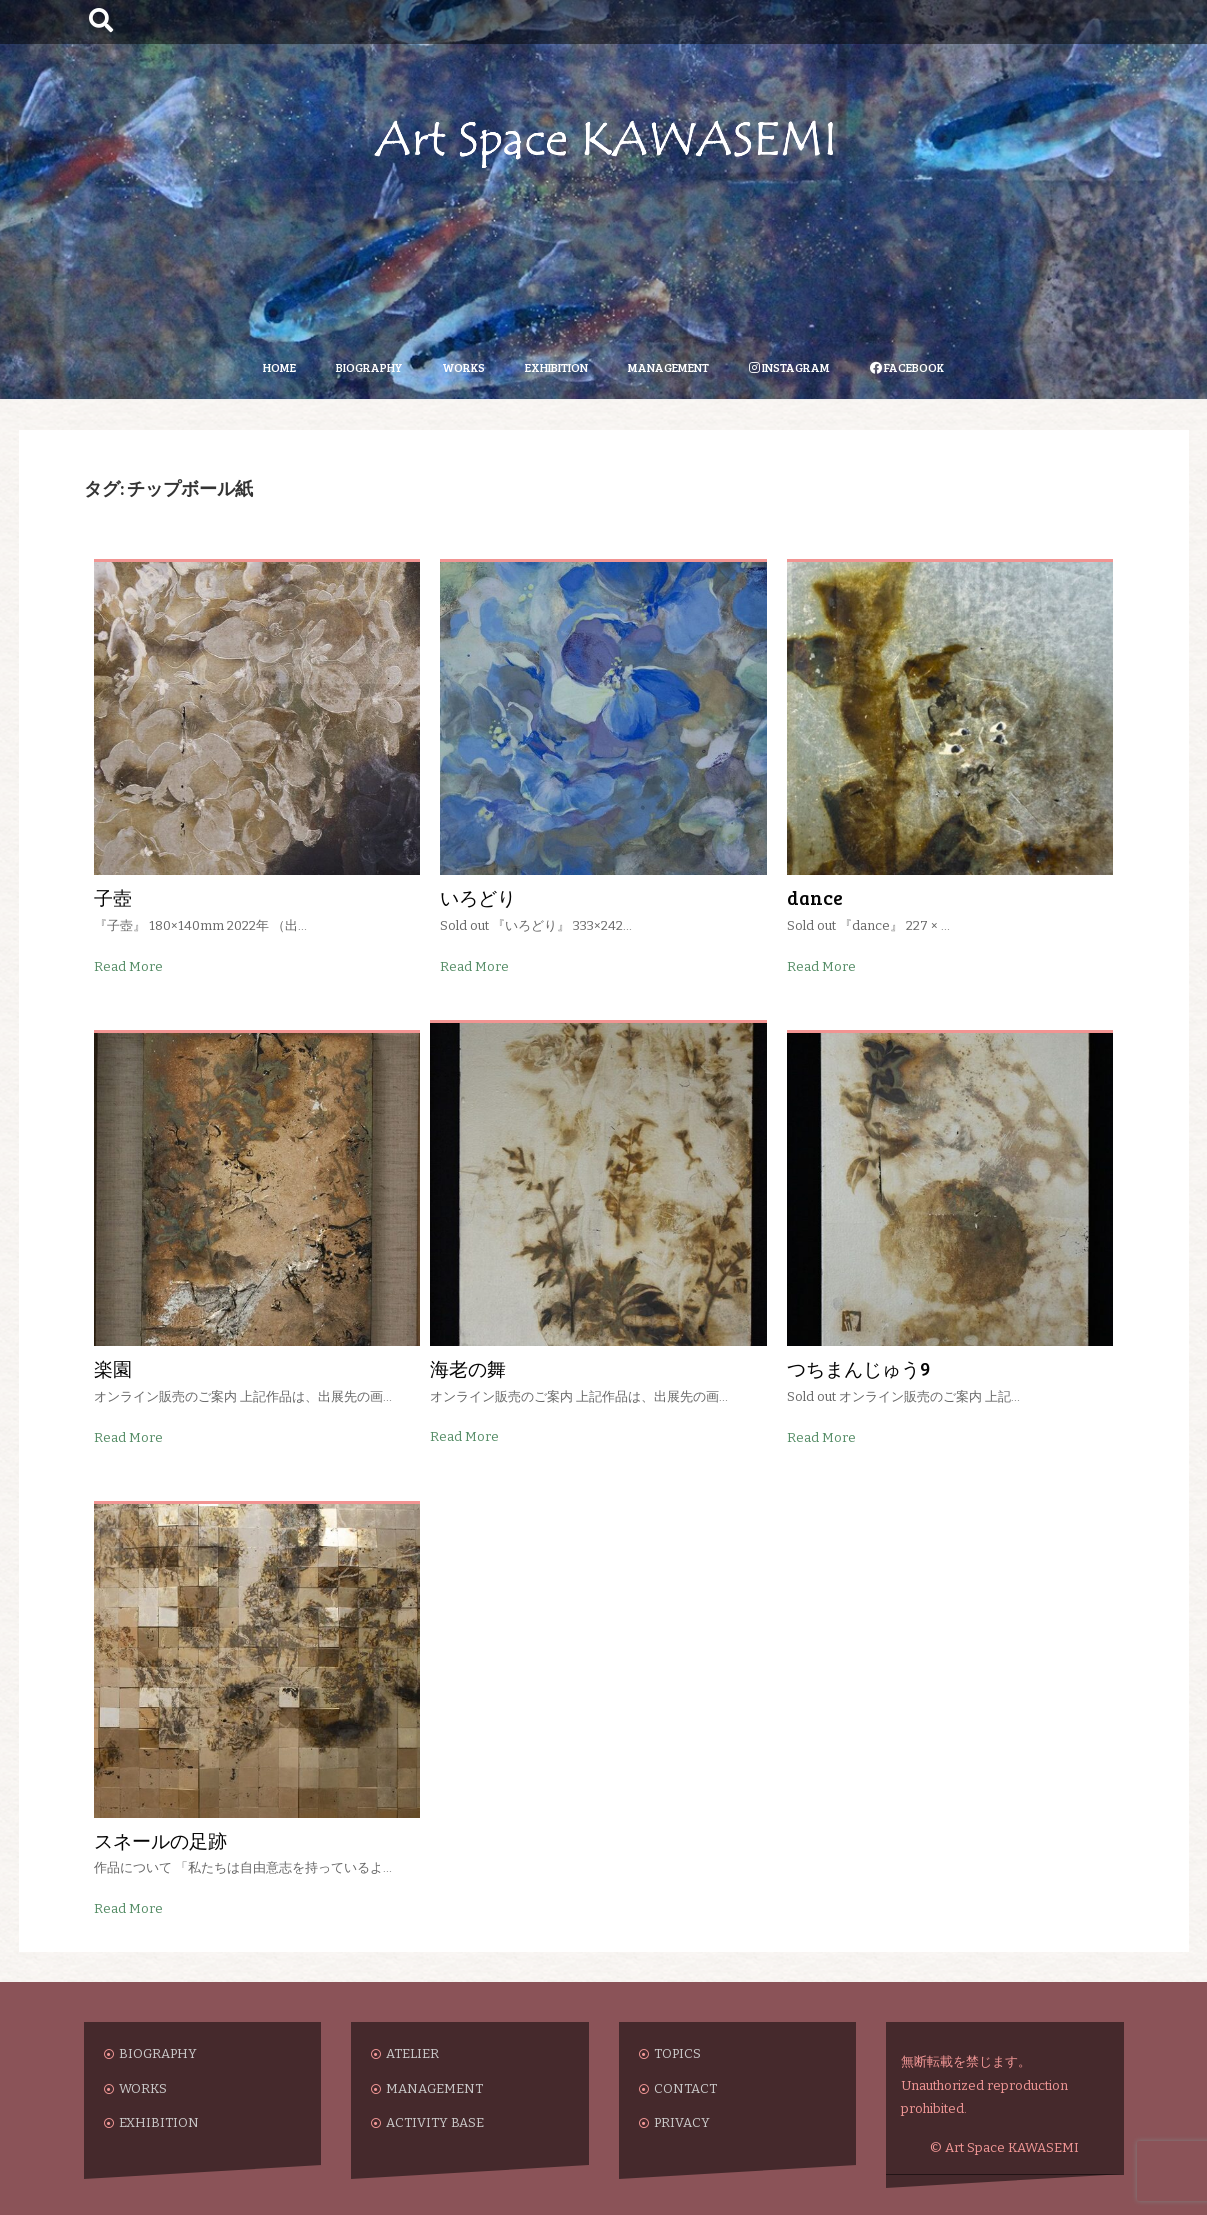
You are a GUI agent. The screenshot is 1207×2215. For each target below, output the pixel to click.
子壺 (113, 897)
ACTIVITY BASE (435, 2122)
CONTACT (685, 2088)
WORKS (463, 367)
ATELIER (412, 2053)
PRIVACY (682, 2122)
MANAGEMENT (668, 367)
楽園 (113, 1368)
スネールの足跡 (160, 1840)
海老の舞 (468, 1368)
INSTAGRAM (789, 367)
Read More (128, 966)
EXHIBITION (556, 367)
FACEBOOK (907, 367)
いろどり (478, 897)
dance (815, 897)
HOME (279, 367)
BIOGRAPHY (369, 367)
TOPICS (677, 2053)
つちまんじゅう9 (858, 1368)
